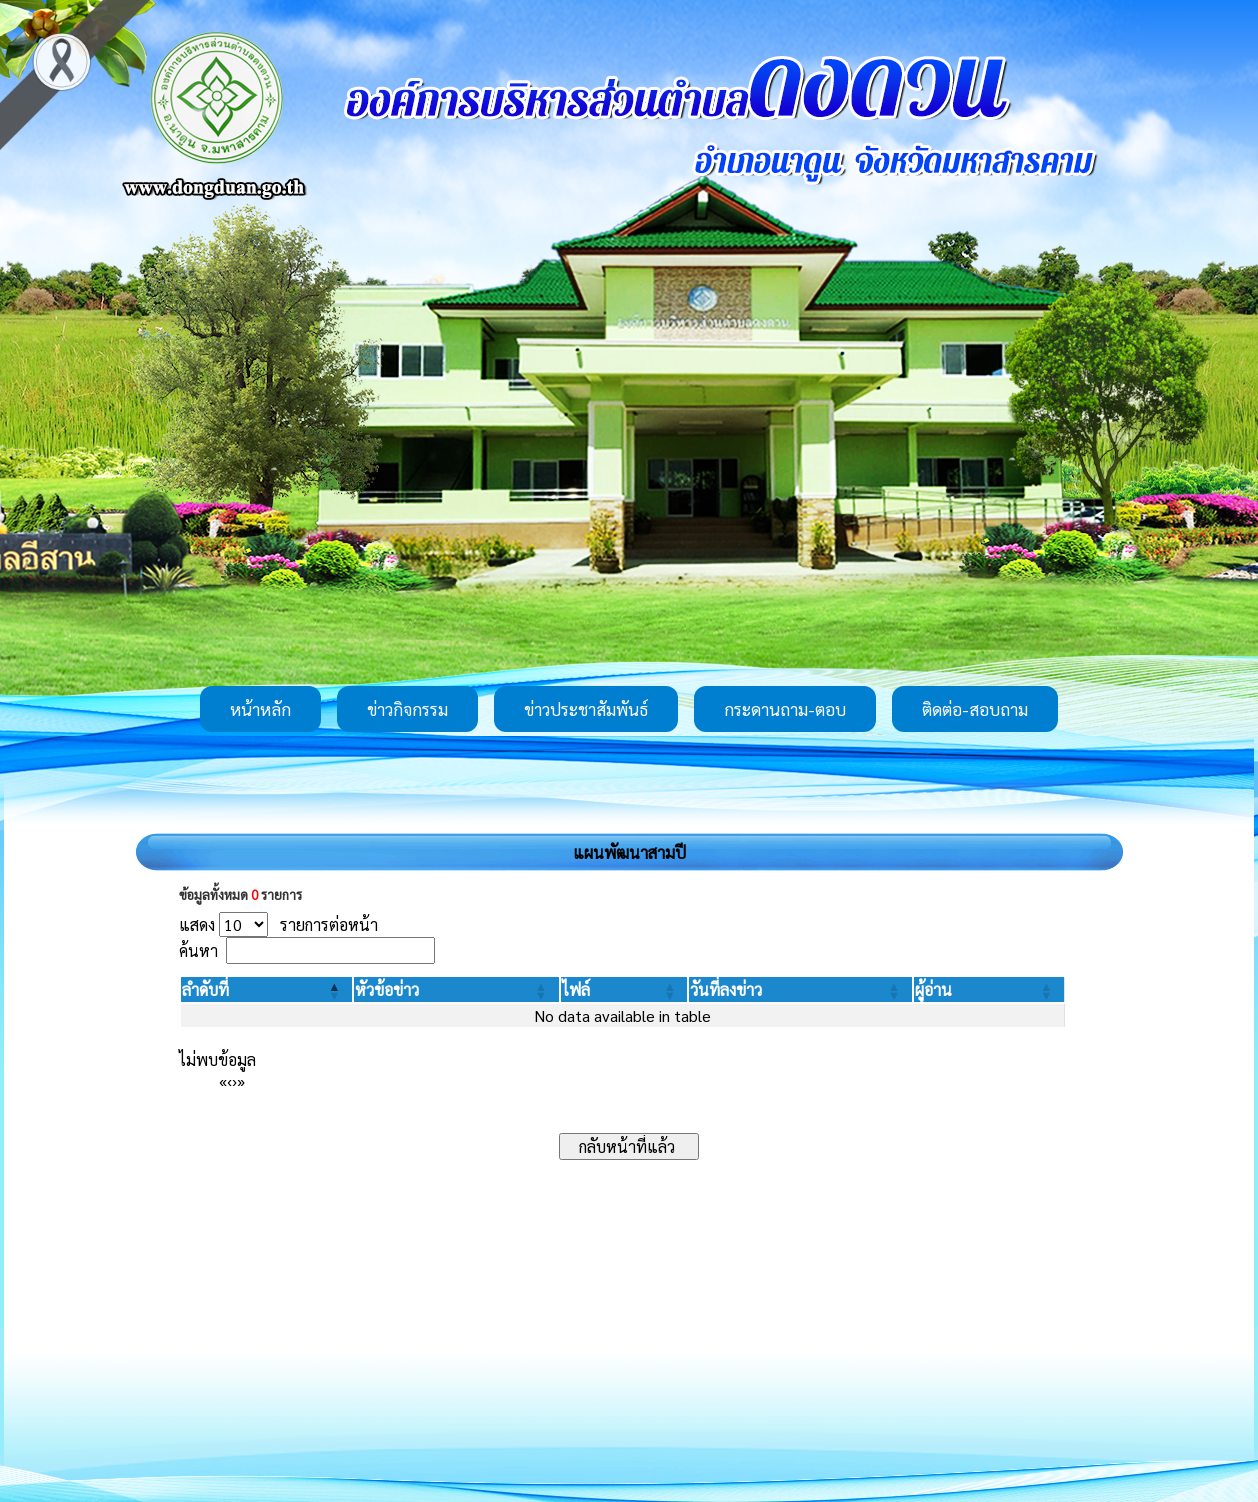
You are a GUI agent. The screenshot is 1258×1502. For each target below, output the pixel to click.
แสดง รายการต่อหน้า (278, 924)
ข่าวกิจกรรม (407, 709)
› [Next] (234, 1080)
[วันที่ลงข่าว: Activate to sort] (800, 989)
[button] (205, 989)
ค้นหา (198, 950)
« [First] (223, 1080)
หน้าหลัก (260, 709)
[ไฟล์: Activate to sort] (624, 989)
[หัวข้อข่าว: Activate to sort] (456, 989)
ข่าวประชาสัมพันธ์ (586, 709)
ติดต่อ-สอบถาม (975, 709)
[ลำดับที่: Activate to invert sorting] (266, 989)
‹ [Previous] (229, 1080)
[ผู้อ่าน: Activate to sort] (989, 989)
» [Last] (241, 1080)
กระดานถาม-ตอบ (785, 709)
